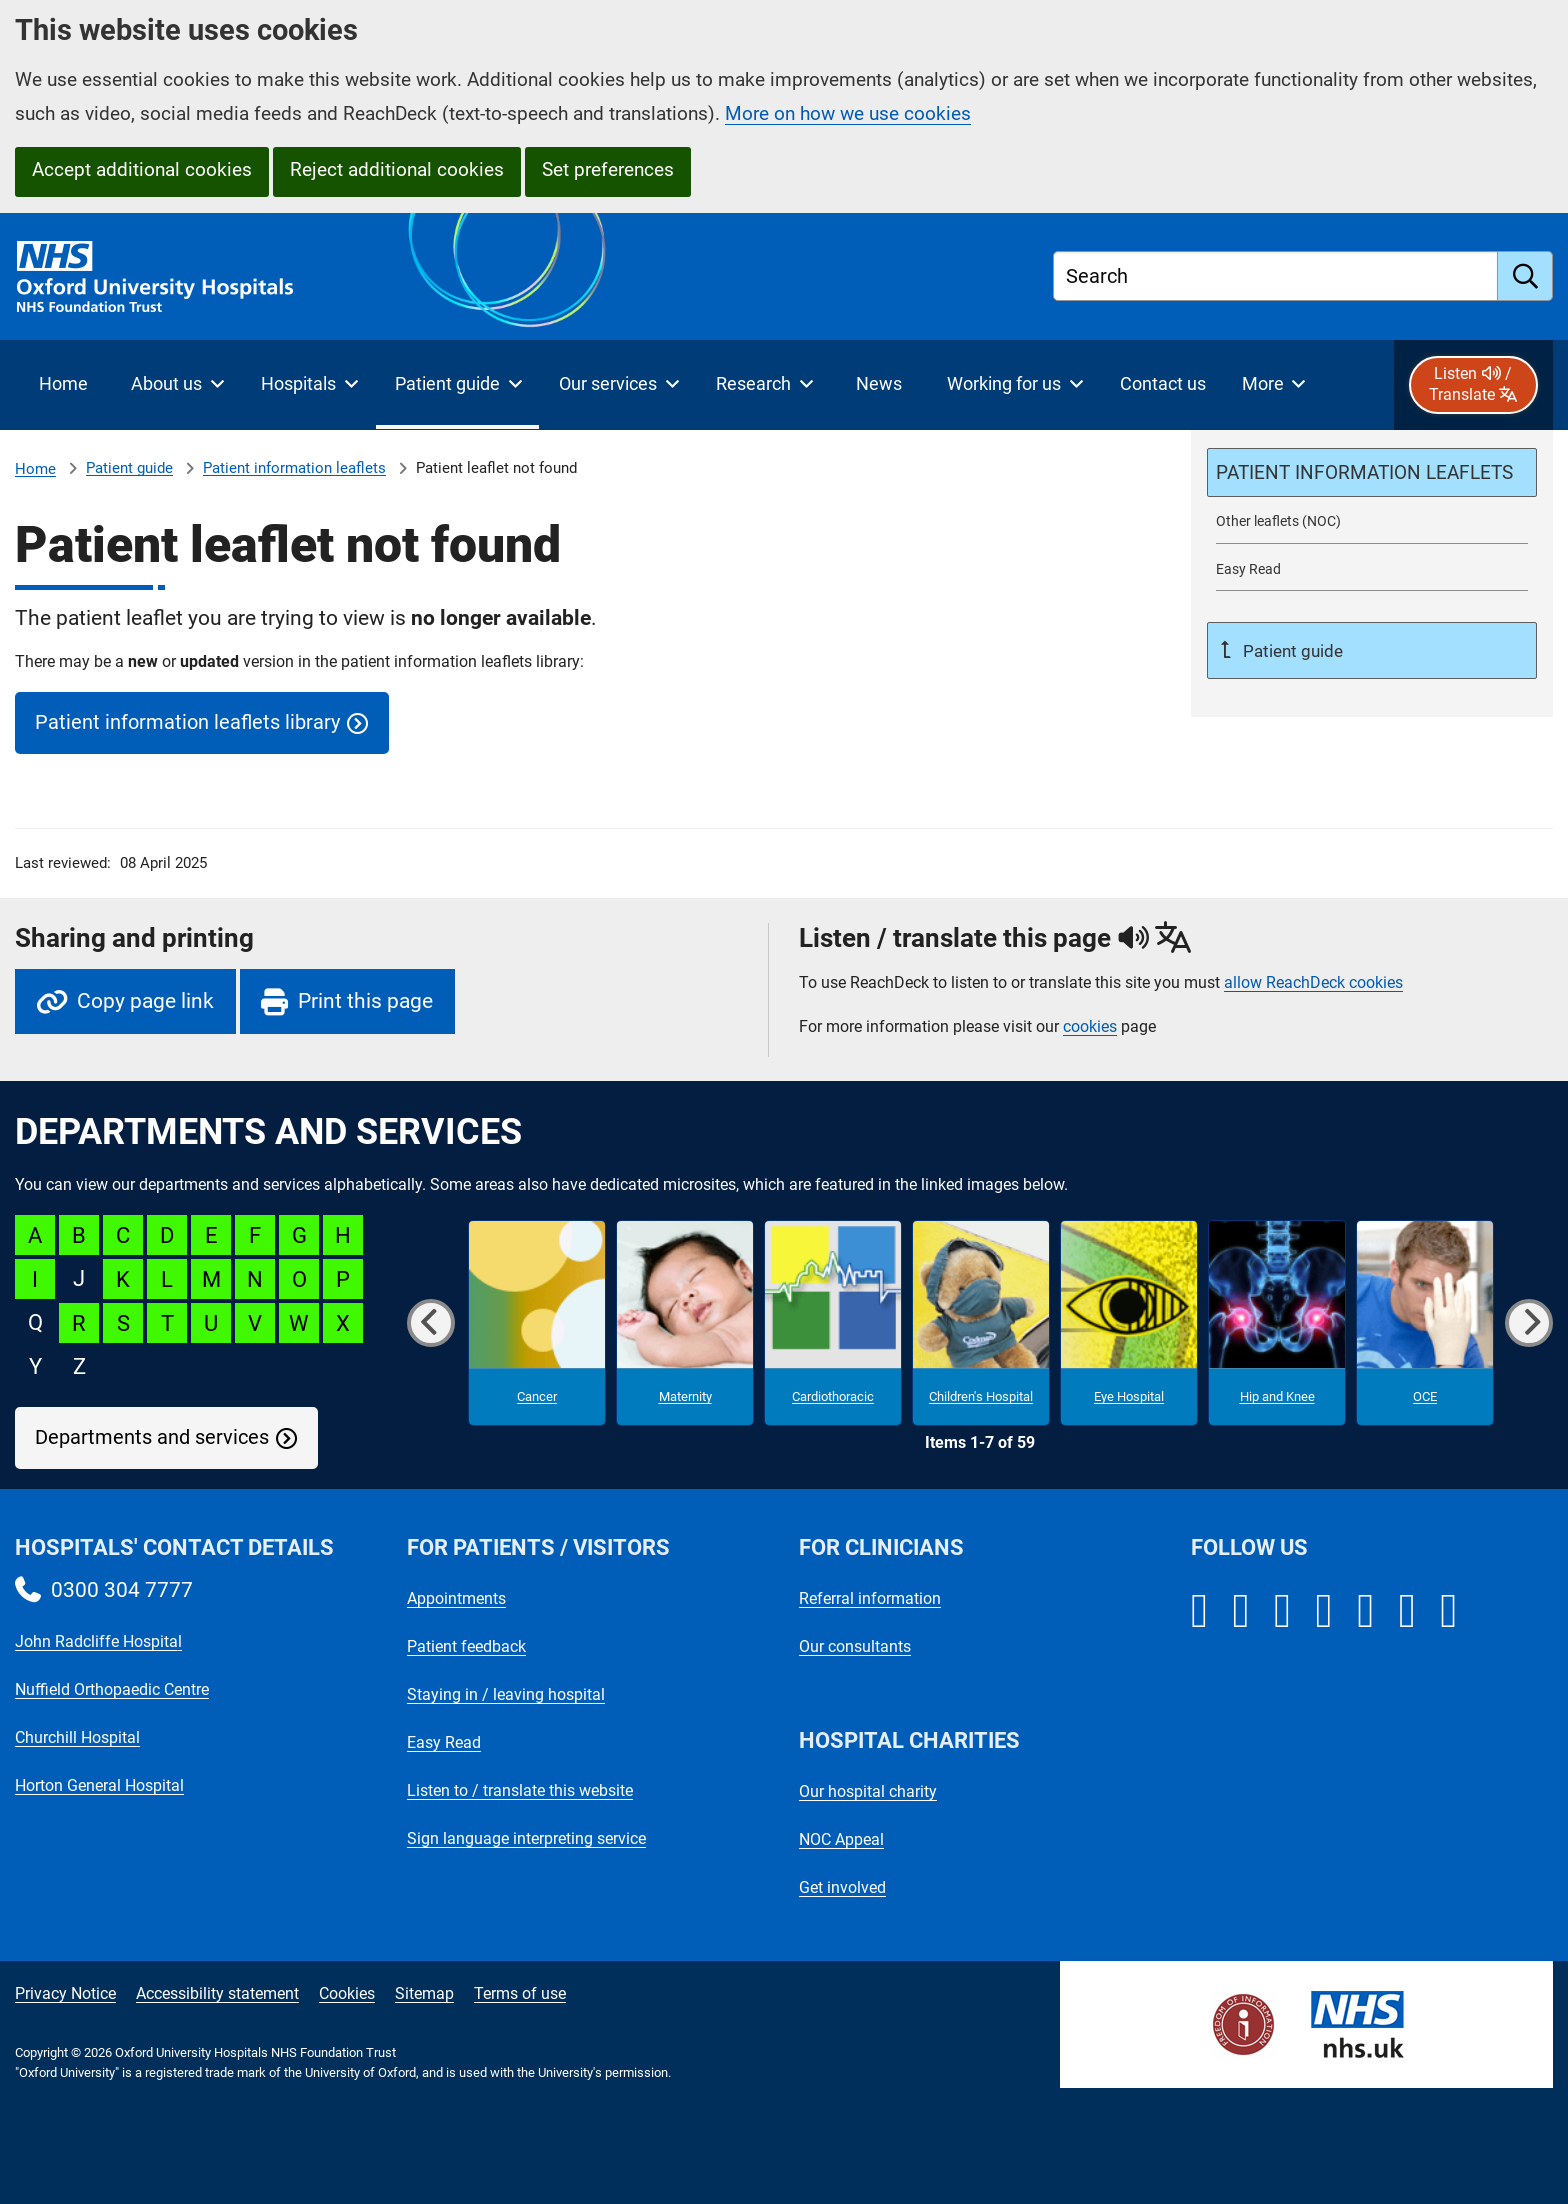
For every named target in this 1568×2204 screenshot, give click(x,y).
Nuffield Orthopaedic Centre (112, 1689)
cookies (1090, 1026)
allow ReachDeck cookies (1313, 983)
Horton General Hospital (99, 1785)
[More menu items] (1273, 385)
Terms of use (520, 1993)
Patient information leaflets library (187, 722)
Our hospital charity (868, 1791)
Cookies (347, 1993)
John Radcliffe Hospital (98, 1641)
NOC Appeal (841, 1839)
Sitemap (424, 1993)
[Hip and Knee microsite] (1277, 1323)
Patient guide (129, 468)
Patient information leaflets (294, 468)
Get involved (842, 1887)
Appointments (456, 1598)
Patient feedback (466, 1646)
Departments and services (152, 1437)
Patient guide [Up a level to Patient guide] (1291, 651)
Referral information (870, 1598)
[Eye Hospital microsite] (1129, 1323)
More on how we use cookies (848, 113)
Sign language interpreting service (526, 1838)
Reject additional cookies (397, 169)
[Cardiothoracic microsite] (833, 1323)
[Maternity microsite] (685, 1323)
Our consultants (855, 1646)
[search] (1525, 276)
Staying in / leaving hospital (506, 1694)
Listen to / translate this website (520, 1790)
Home (35, 469)
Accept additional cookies (142, 169)
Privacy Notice (65, 1993)
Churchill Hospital (77, 1737)
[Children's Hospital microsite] (981, 1323)
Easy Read (444, 1742)
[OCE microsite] (1425, 1323)
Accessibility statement (217, 1993)
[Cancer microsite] (537, 1323)
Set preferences (608, 169)
